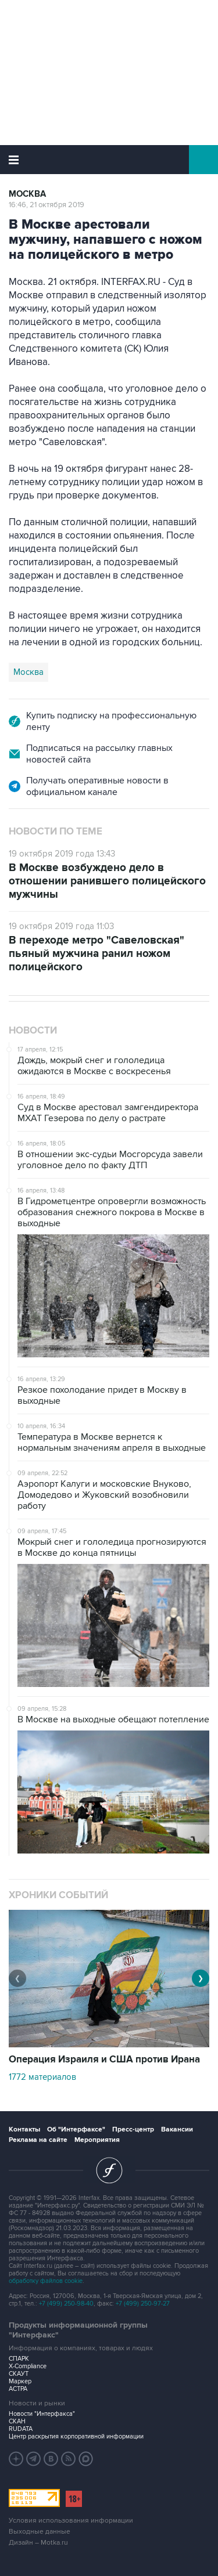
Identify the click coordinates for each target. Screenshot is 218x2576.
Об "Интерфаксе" (76, 2129)
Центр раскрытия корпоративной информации (76, 2436)
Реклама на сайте (38, 2140)
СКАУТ (18, 2374)
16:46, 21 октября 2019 (46, 204)
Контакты (24, 2129)
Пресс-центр (133, 2129)
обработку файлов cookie (46, 2281)
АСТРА (18, 2389)
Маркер (20, 2381)
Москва (27, 194)
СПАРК (19, 2358)
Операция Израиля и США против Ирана (104, 2059)
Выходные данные (39, 2531)
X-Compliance (28, 2366)
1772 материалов (42, 2077)
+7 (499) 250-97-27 (143, 2303)
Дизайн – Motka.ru (38, 2542)
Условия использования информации (71, 2520)
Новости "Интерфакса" (42, 2414)
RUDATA (21, 2429)
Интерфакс (109, 159)
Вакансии (177, 2129)
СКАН (17, 2421)
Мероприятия (97, 2140)
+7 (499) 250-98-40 (66, 2303)
